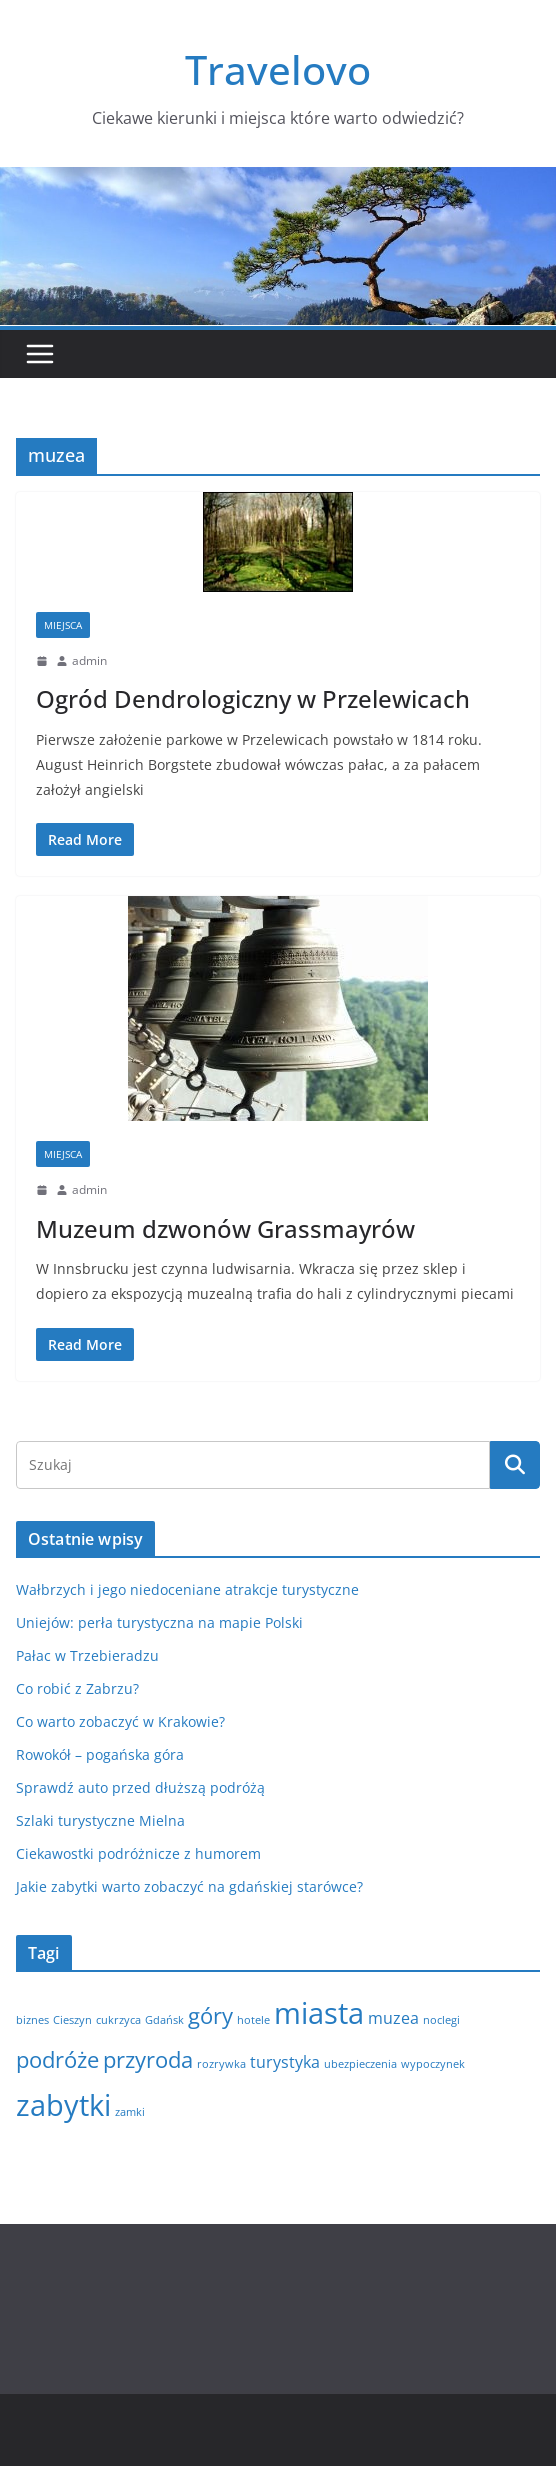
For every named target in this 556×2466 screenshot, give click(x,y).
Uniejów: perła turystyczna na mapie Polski (159, 1622)
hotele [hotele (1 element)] (253, 2020)
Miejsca (63, 625)
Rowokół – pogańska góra (100, 1754)
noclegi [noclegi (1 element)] (441, 2020)
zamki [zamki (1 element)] (130, 2112)
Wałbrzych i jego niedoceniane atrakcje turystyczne (187, 1589)
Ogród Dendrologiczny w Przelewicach (253, 698)
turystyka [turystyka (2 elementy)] (285, 2062)
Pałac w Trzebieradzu (87, 1655)
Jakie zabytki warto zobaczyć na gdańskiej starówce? (189, 1886)
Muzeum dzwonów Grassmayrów (225, 1228)
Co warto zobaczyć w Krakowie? (120, 1721)
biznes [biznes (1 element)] (32, 2020)
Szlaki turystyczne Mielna (100, 1820)
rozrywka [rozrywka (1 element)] (221, 2064)
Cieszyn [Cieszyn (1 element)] (72, 2020)
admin (89, 660)
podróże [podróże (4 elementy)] (57, 2059)
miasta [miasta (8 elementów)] (319, 2013)
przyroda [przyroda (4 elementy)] (148, 2059)
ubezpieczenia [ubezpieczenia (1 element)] (360, 2064)
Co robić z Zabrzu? (77, 1688)
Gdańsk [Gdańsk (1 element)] (164, 2020)
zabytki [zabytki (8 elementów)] (63, 2105)
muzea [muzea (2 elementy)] (393, 2018)
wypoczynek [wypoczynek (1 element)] (433, 2064)
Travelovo (278, 69)
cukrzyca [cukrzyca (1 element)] (118, 2020)
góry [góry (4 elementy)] (210, 2015)
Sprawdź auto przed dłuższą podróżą (140, 1787)
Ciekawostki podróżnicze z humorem (138, 1853)
